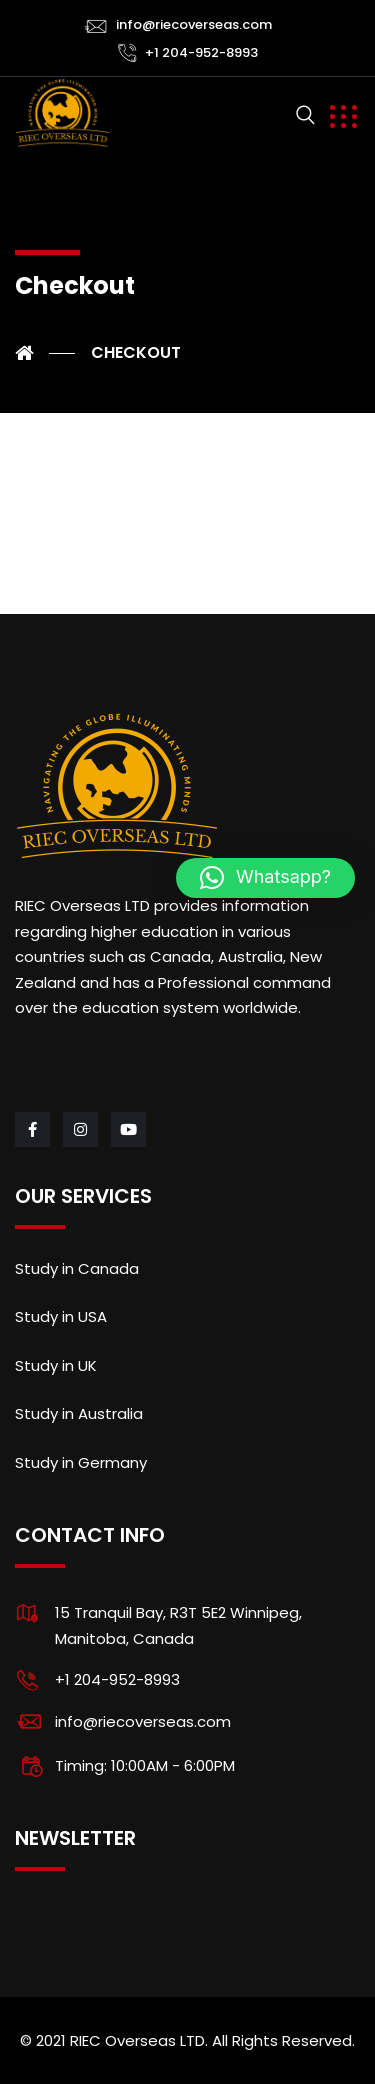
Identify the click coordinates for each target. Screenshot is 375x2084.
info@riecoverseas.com (194, 24)
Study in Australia (79, 1413)
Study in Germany (81, 1462)
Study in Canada (77, 1268)
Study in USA (61, 1316)
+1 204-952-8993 (201, 52)
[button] (265, 878)
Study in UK (56, 1365)
